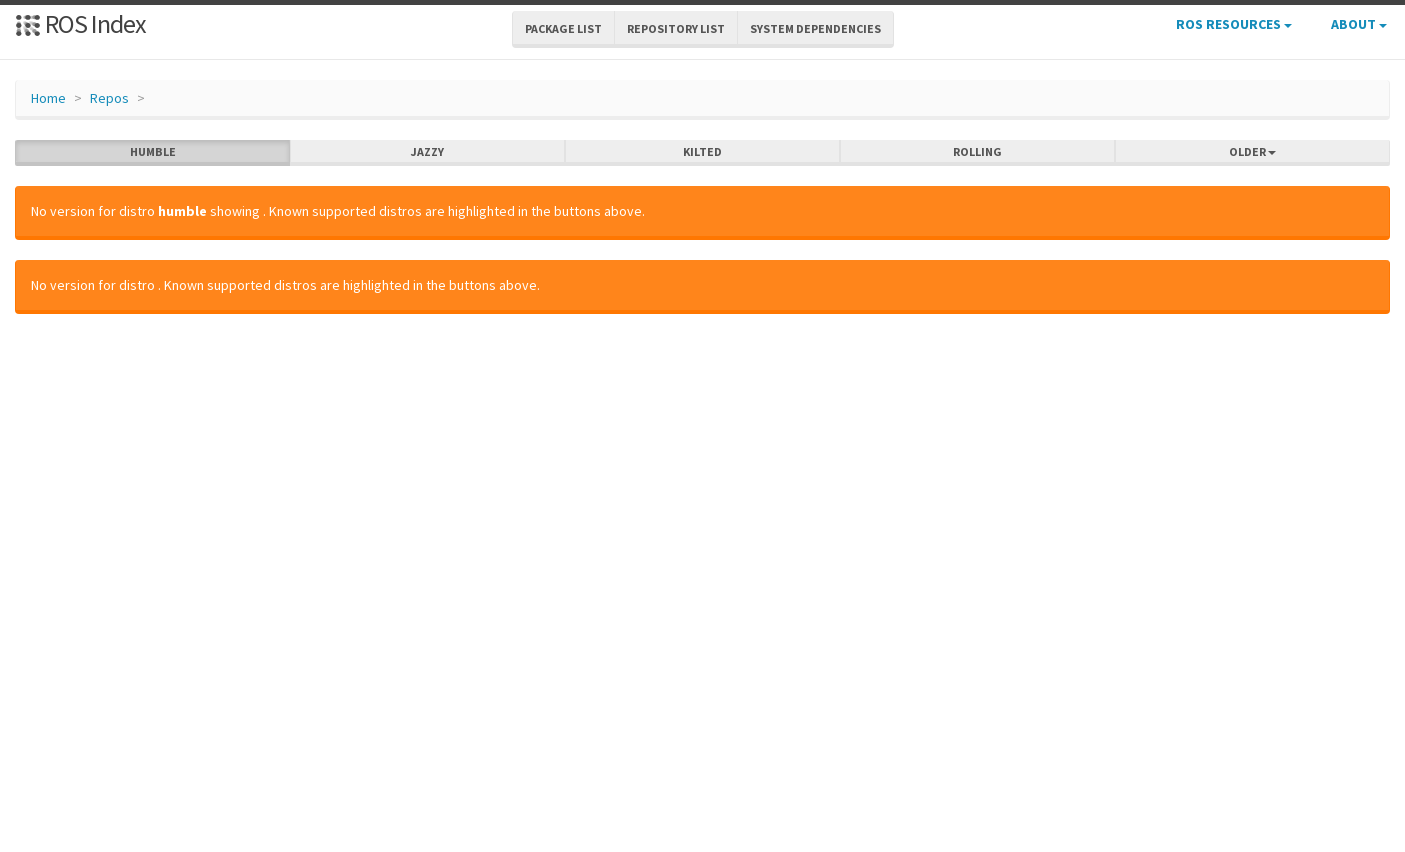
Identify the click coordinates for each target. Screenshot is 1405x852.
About (1359, 24)
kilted (702, 152)
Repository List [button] (676, 28)
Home (48, 98)
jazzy (427, 152)
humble (153, 152)
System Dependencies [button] (815, 28)
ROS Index (80, 23)
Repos (109, 98)
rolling (977, 152)
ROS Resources (1234, 24)
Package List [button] (563, 28)
